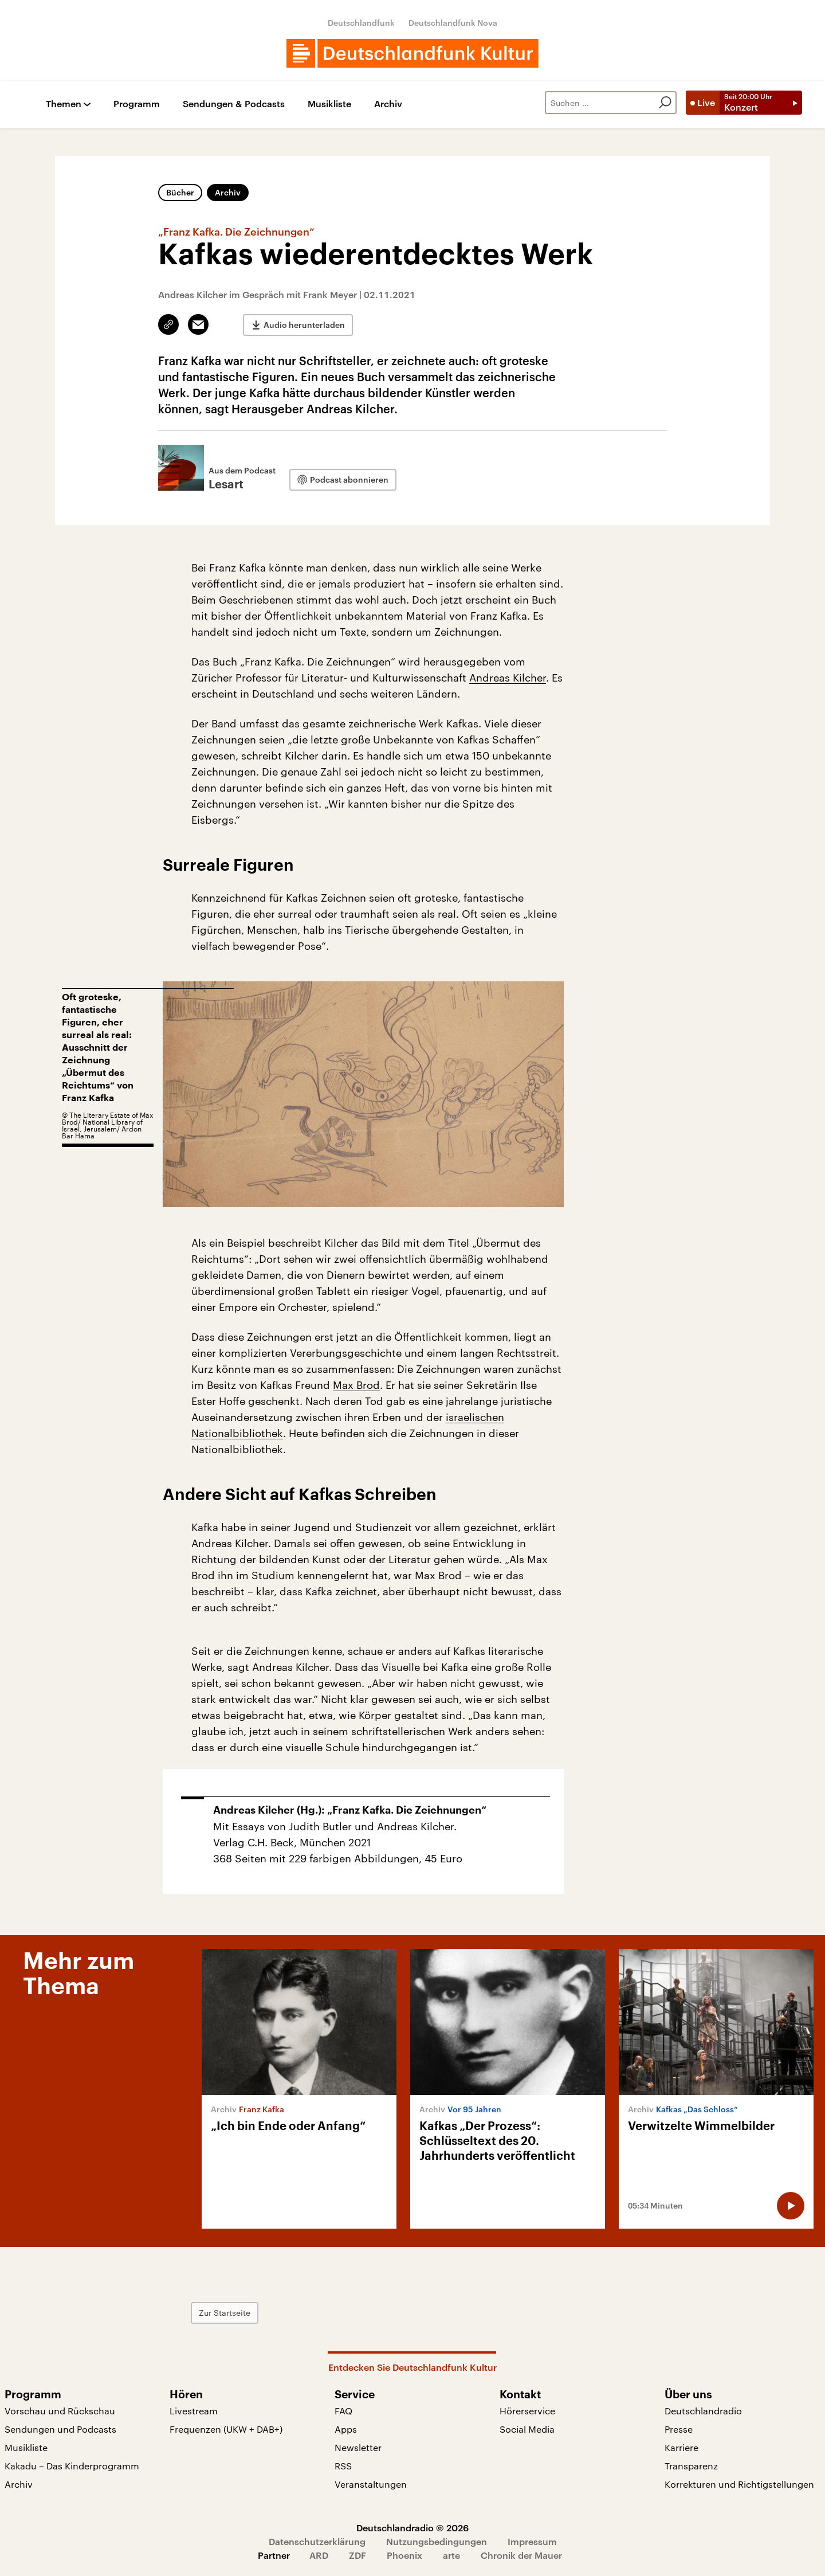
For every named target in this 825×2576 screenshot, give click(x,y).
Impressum (532, 2541)
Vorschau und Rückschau (60, 2410)
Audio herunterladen (304, 325)
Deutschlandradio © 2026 (412, 2527)
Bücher (180, 192)
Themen (63, 104)
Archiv (388, 104)
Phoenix (404, 2555)
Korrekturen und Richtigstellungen (739, 2484)
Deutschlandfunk (361, 23)
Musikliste (329, 104)
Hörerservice (527, 2410)
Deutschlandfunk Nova (452, 23)
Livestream (194, 2410)
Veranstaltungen (371, 2484)
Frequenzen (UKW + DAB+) (226, 2429)
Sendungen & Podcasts (234, 104)
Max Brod (356, 1385)
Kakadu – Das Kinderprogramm (72, 2465)
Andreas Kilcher (507, 677)
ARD (318, 2555)
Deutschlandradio (703, 2410)
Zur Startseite (224, 2312)
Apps (346, 2429)
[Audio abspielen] (790, 2205)
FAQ (343, 2410)
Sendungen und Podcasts (60, 2429)
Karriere (681, 2447)
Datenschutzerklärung (317, 2541)
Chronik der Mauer (521, 2555)
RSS (343, 2465)
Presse (679, 2429)
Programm (136, 104)
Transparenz (691, 2465)
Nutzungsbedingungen (436, 2541)
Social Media (527, 2429)
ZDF (357, 2555)
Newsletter (358, 2447)
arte (451, 2555)
